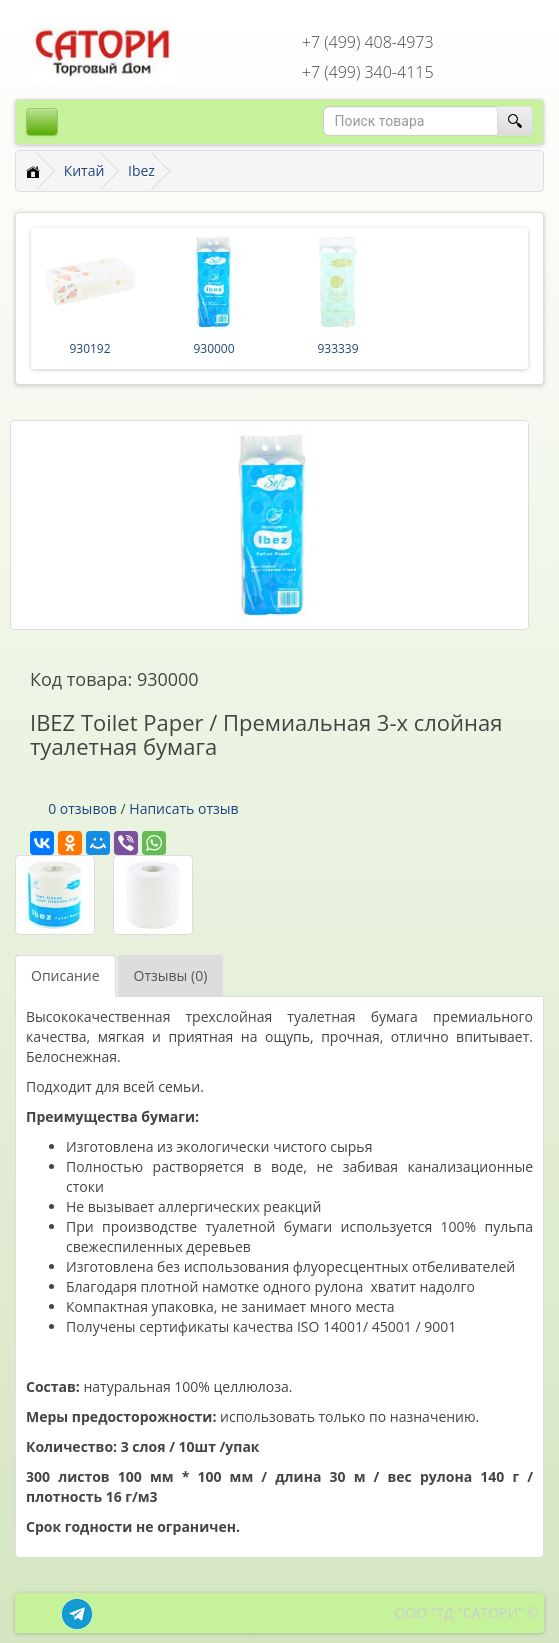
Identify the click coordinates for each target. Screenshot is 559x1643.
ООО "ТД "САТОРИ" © (466, 1612)
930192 (89, 348)
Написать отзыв (183, 808)
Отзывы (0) (171, 975)
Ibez (141, 170)
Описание (65, 975)
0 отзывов (82, 808)
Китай (84, 170)
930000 (213, 348)
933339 (337, 348)
